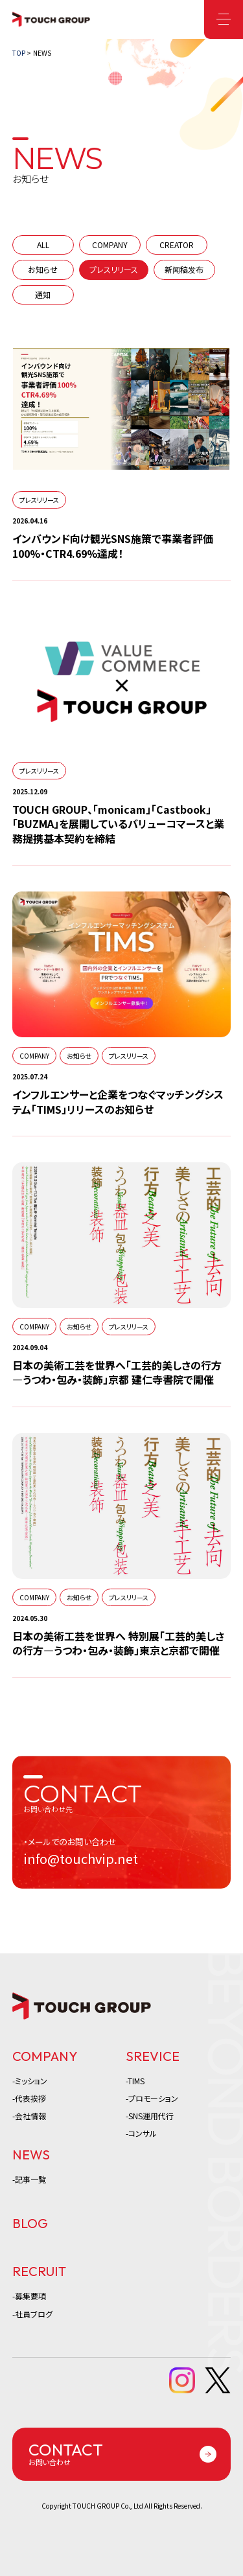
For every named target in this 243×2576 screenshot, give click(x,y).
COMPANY (110, 244)
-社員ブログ (32, 2313)
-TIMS (135, 2080)
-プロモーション (152, 2098)
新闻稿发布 (184, 269)
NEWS (31, 2154)
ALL (43, 244)
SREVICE (152, 2056)
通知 (43, 294)
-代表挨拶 (29, 2098)
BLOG (30, 2223)
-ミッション (29, 2080)
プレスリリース (113, 269)
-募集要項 (29, 2295)
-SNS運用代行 (150, 2115)
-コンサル (141, 2133)
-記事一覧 (29, 2179)
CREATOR (176, 244)
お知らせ (43, 269)
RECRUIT (39, 2271)
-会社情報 (29, 2115)
